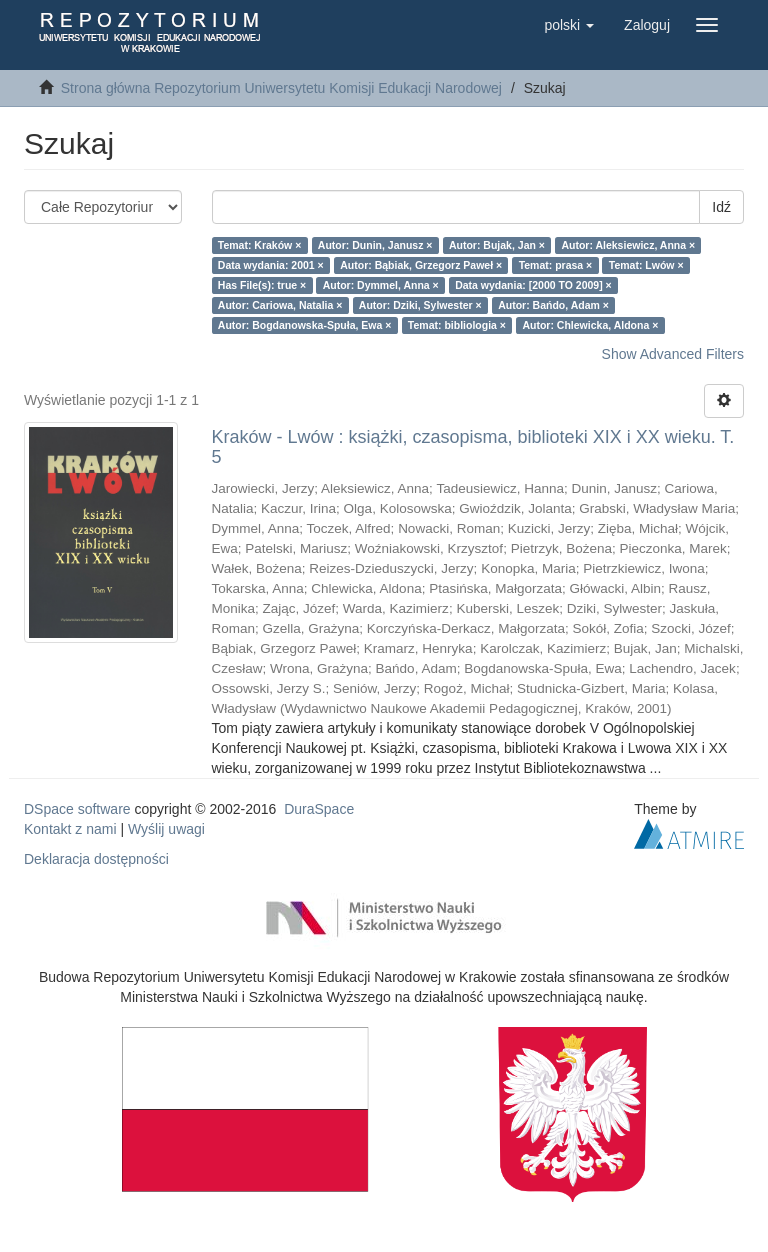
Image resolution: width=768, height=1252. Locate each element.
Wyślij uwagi (166, 829)
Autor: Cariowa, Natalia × (280, 305)
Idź (721, 207)
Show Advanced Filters (673, 354)
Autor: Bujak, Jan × (497, 245)
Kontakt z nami (70, 829)
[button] (569, 25)
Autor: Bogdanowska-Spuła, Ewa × (305, 325)
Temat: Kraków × (260, 245)
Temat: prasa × (556, 265)
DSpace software (77, 809)
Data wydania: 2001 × (271, 265)
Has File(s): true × (262, 285)
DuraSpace (319, 809)
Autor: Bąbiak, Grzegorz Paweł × (421, 265)
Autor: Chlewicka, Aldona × (590, 325)
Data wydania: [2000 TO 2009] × (533, 285)
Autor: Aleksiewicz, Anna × (628, 245)
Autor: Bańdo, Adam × (553, 305)
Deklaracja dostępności (96, 859)
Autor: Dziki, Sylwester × (420, 305)
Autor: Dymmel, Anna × (381, 285)
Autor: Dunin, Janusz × (375, 245)
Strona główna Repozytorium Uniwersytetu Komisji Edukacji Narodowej (281, 88)
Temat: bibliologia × (457, 325)
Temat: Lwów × (646, 265)
